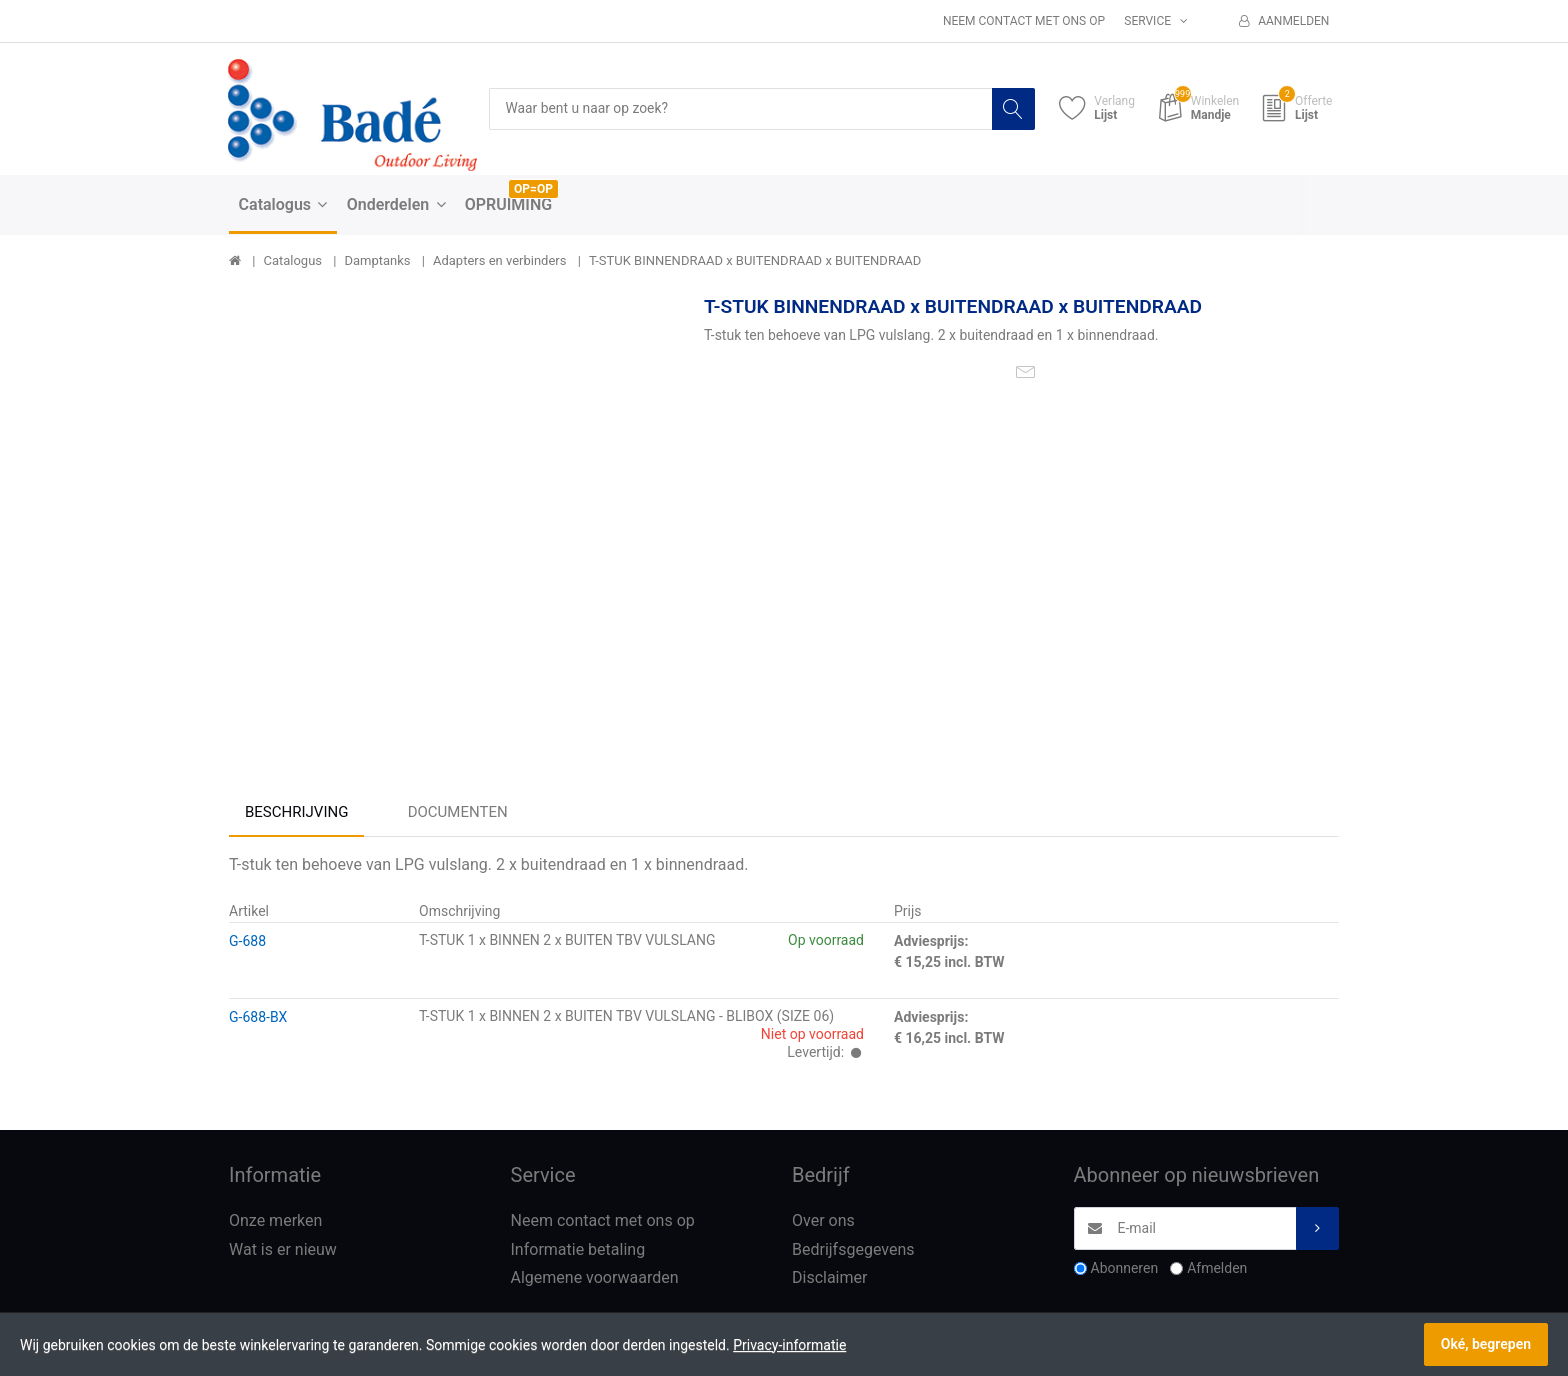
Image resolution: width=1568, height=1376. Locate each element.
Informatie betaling (578, 1249)
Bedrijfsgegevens (853, 1249)
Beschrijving (296, 812)
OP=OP (533, 189)
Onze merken (275, 1220)
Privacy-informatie (789, 1345)
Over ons (823, 1220)
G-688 (247, 941)
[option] (451, 517)
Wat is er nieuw (283, 1249)
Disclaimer (829, 1278)
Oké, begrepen (1486, 1344)
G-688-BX (258, 1017)
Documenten (458, 812)
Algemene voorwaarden (595, 1278)
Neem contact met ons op (1024, 21)
